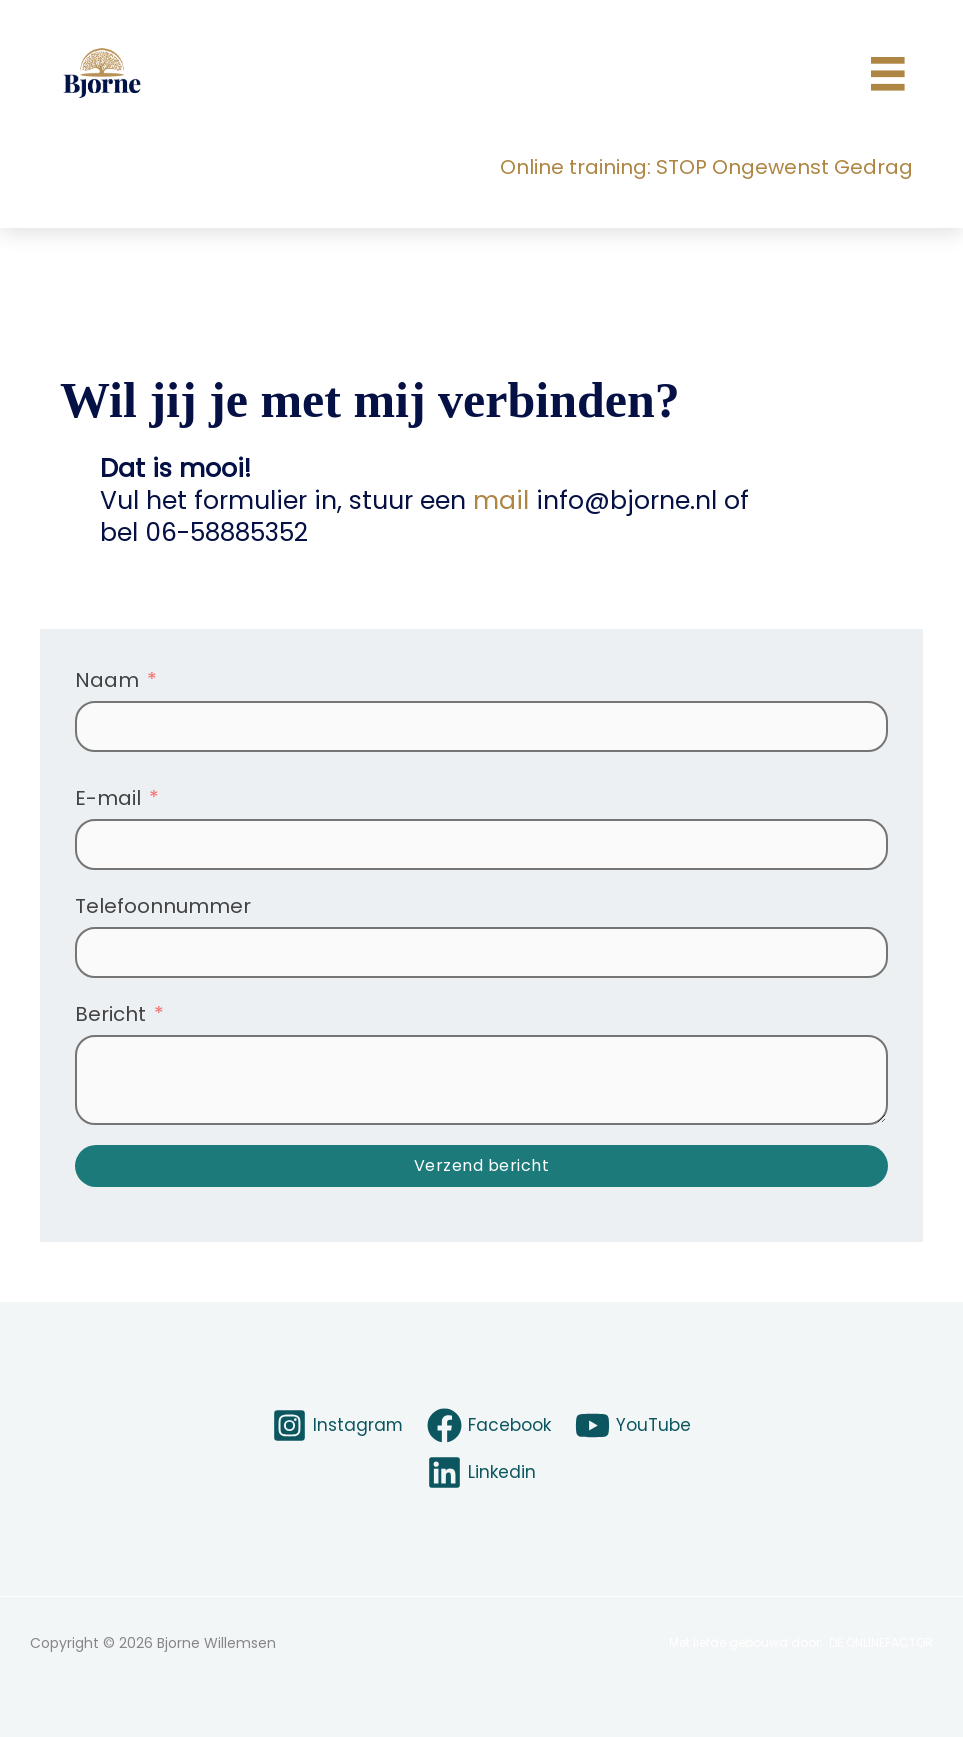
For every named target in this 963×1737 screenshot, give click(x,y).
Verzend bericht (482, 1165)
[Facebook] (488, 1425)
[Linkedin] (481, 1472)
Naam (107, 680)
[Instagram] (333, 1425)
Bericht (110, 1014)
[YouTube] (637, 1425)
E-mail (108, 798)
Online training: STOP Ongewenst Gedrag (706, 167)
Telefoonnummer (163, 906)
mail (501, 500)
